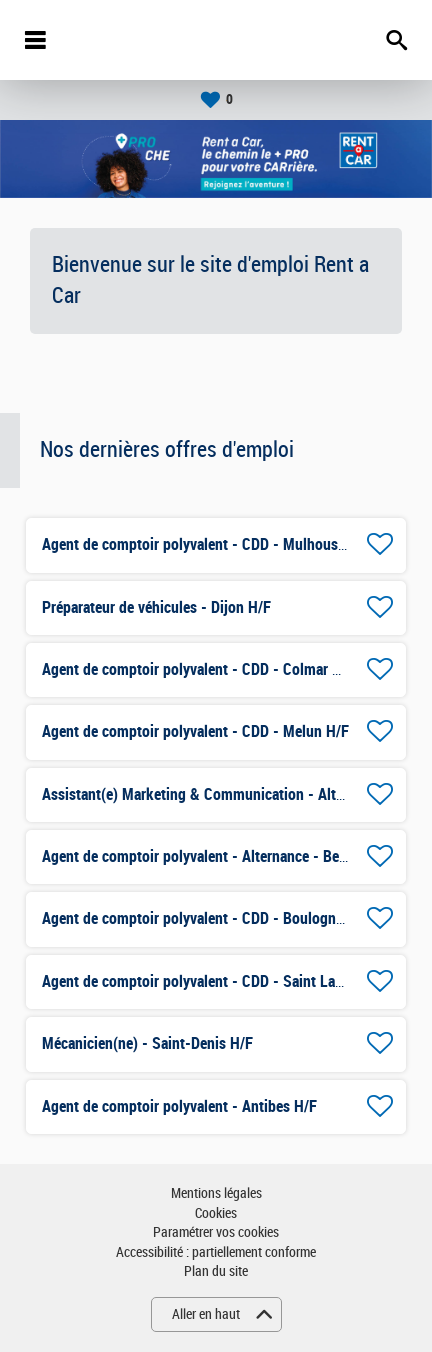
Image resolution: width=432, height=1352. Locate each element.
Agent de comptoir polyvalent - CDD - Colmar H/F (198, 669)
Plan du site (216, 1271)
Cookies (216, 1213)
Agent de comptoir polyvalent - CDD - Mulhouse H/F (207, 544)
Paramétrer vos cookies (216, 1232)
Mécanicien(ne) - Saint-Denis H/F (147, 1043)
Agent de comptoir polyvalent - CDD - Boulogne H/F (206, 918)
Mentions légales (216, 1193)
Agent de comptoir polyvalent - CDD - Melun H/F (195, 731)
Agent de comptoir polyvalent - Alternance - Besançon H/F (226, 856)
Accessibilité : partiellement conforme (216, 1252)
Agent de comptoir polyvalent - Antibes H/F (179, 1106)
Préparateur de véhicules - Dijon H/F (156, 607)
